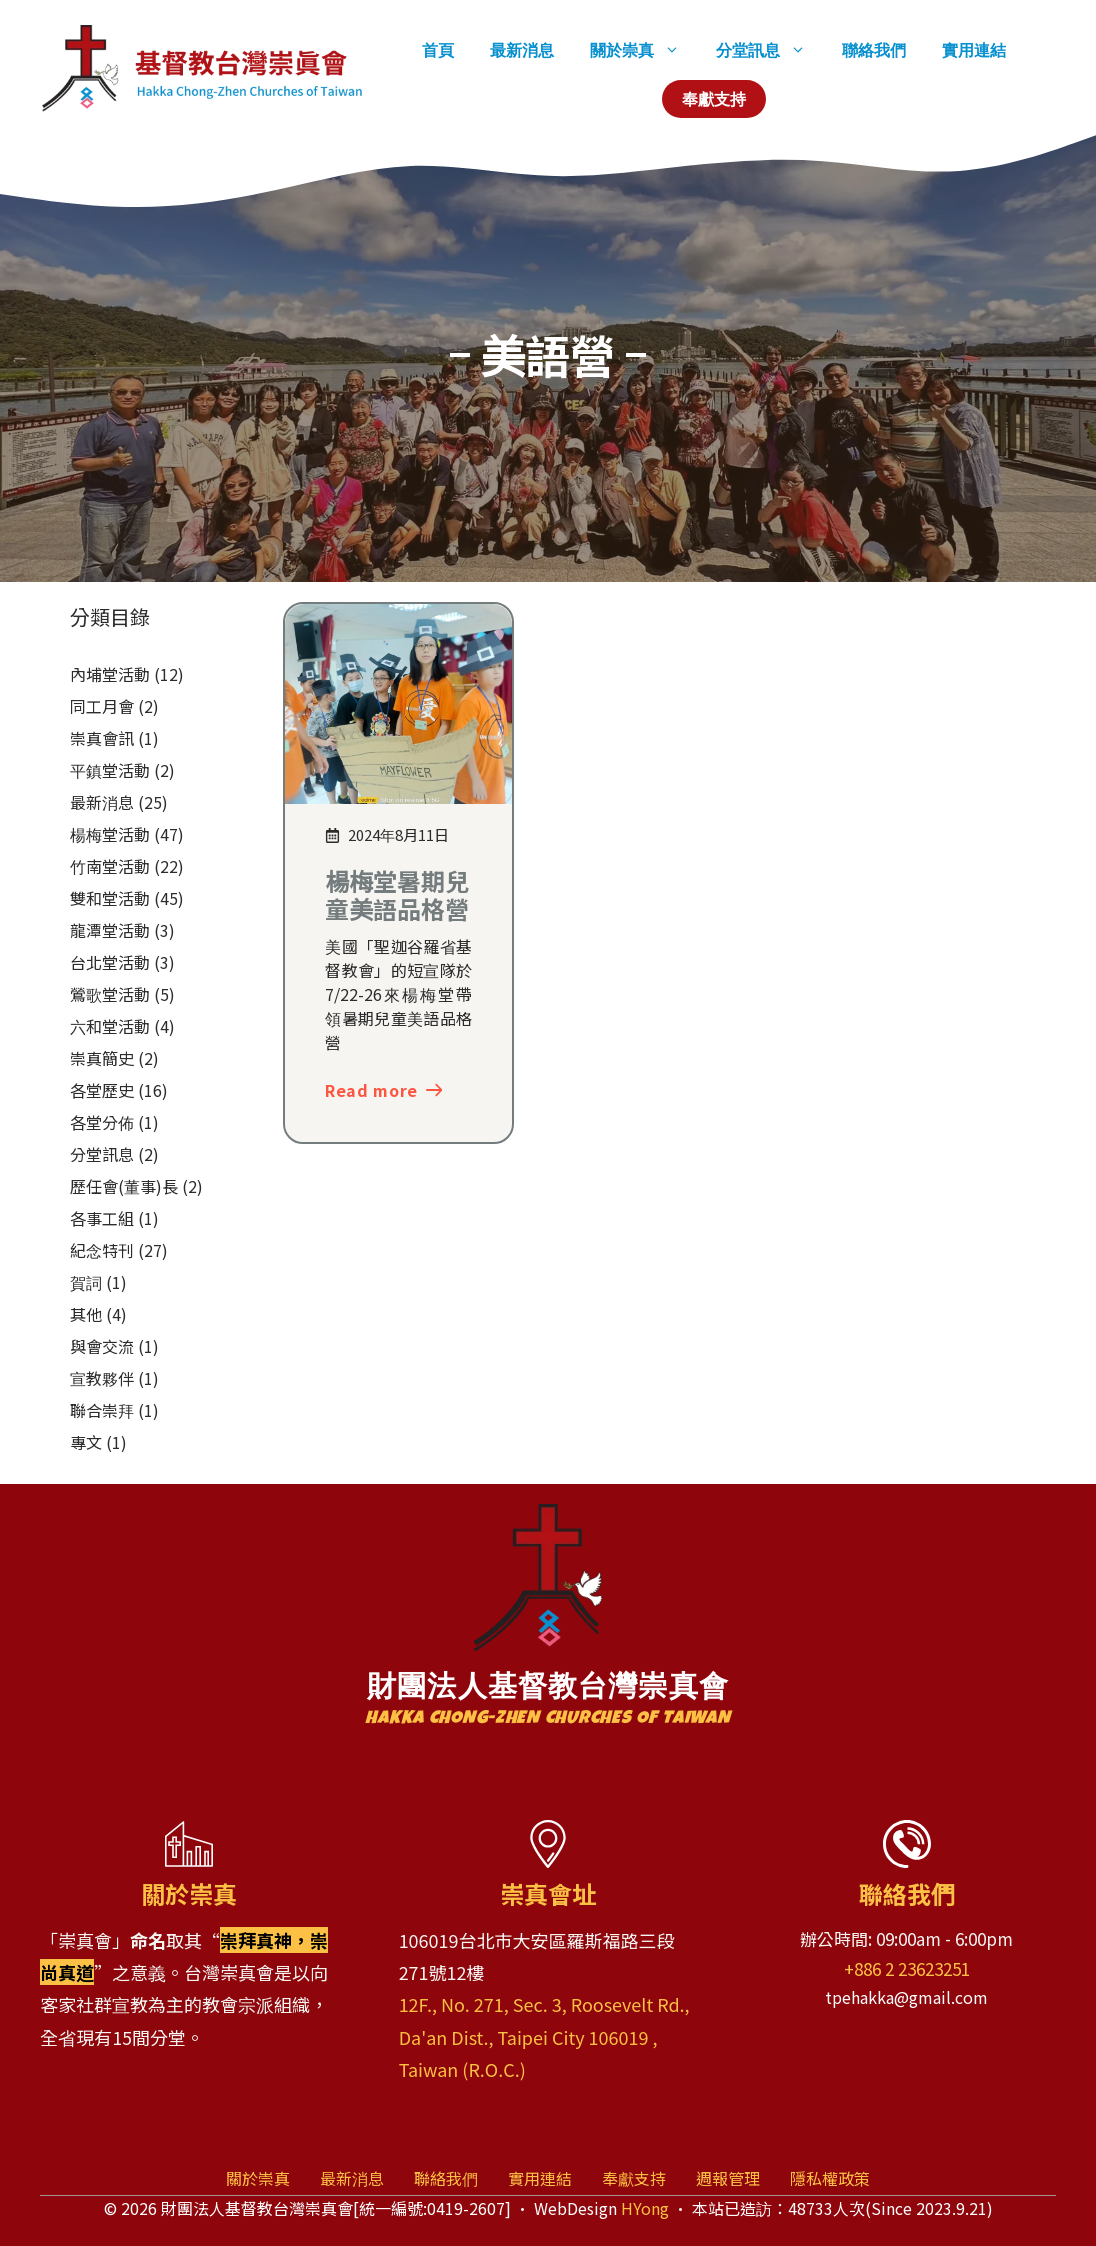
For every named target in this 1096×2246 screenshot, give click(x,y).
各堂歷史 (102, 1090)
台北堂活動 (110, 962)
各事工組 (102, 1218)
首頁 (438, 50)
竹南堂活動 (110, 866)
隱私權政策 (830, 2178)
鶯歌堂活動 (110, 994)
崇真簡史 (102, 1058)
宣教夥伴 (102, 1378)
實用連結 (974, 50)
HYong (645, 2208)
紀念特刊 (102, 1250)
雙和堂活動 (110, 898)
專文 (86, 1442)
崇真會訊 (102, 738)
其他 (86, 1314)
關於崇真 (644, 50)
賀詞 (86, 1282)
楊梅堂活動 (110, 834)
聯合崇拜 (102, 1410)
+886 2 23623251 (907, 1968)
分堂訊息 (770, 50)
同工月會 (102, 706)
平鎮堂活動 (110, 770)
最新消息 (522, 50)
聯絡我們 (874, 50)
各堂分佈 (102, 1122)
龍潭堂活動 (110, 930)
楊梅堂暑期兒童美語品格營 (397, 895)
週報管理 (728, 2178)
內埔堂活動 (110, 674)
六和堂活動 (110, 1026)
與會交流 (102, 1346)
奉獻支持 (714, 99)
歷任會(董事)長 (124, 1186)
